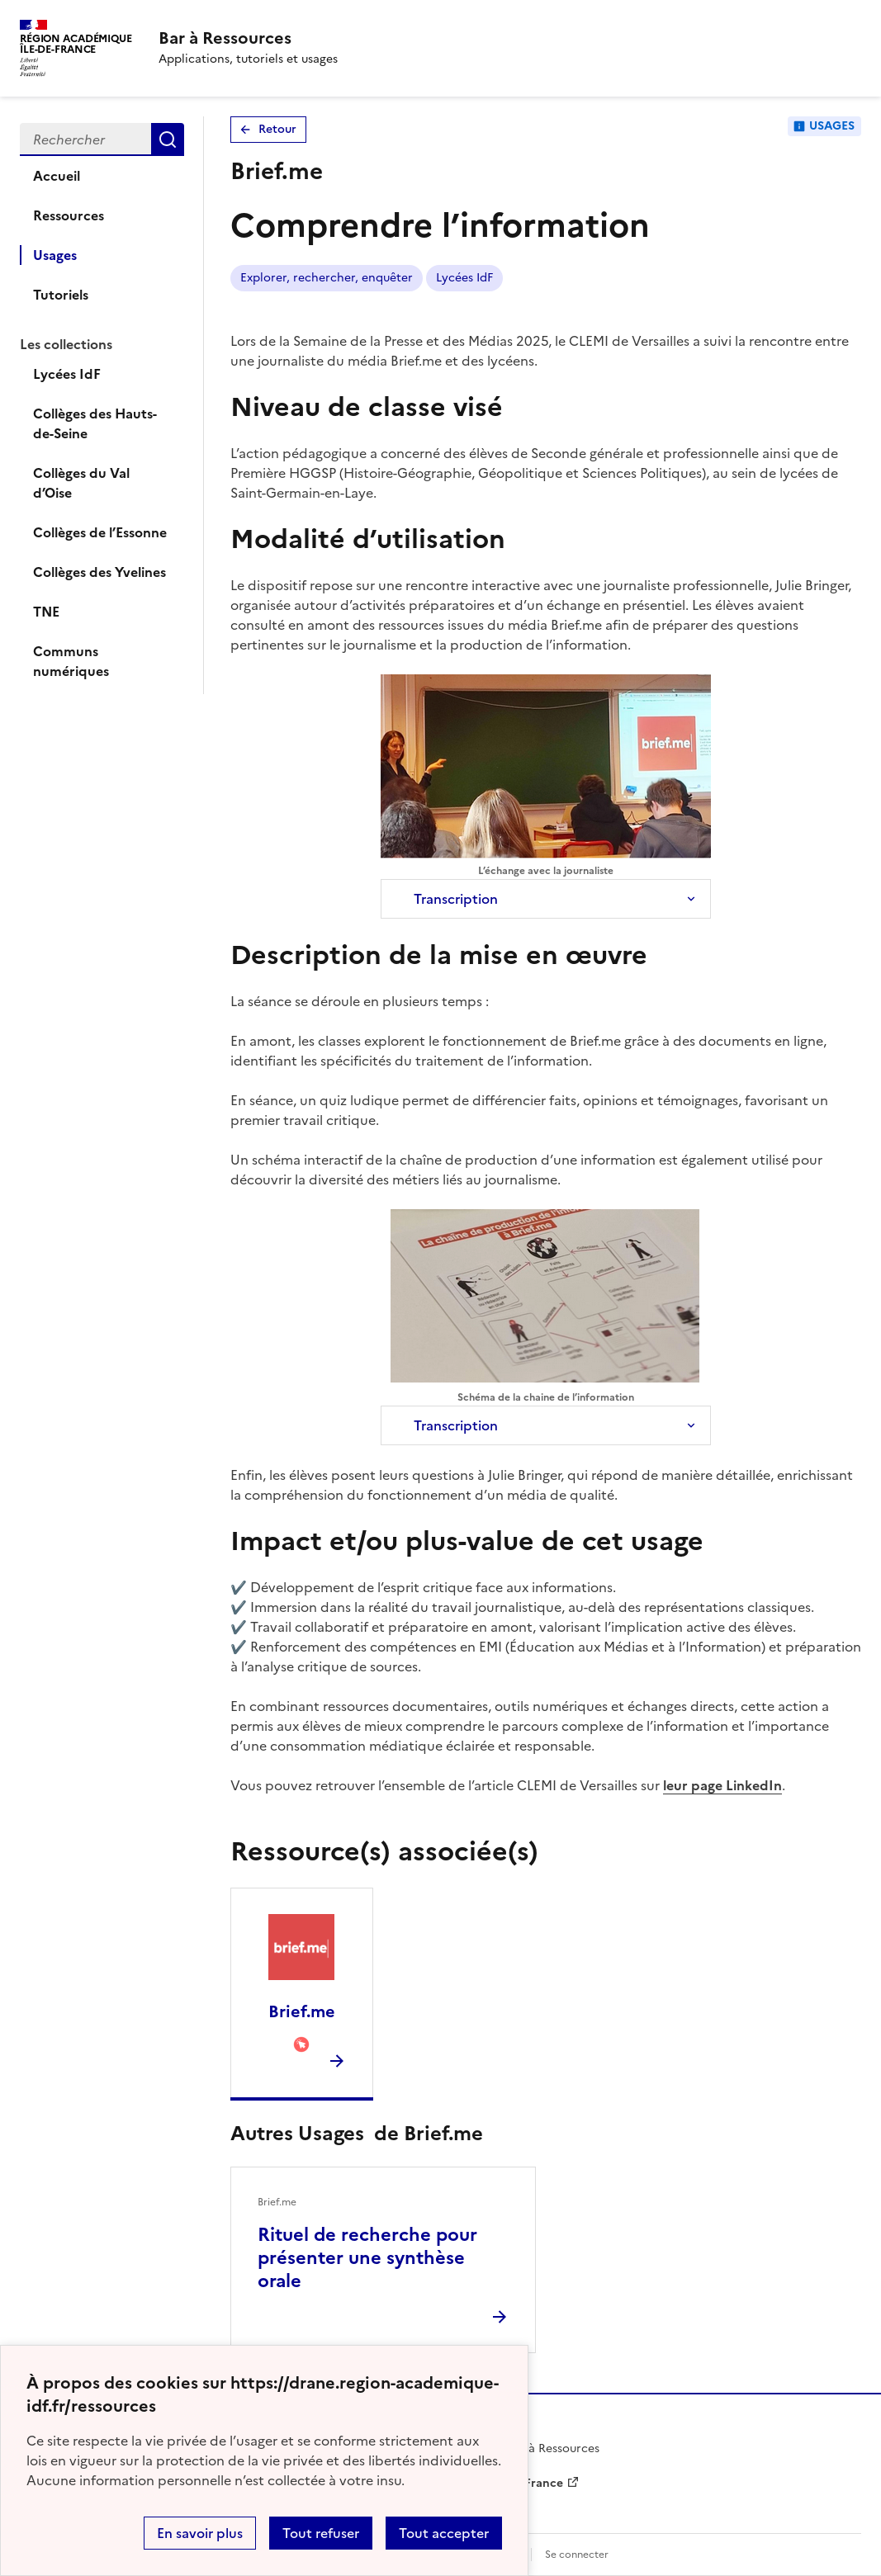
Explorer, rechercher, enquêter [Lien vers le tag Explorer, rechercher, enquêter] (326, 277)
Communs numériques (71, 661)
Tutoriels (60, 295)
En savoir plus (200, 2533)
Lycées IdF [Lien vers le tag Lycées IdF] (464, 277)
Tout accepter (444, 2533)
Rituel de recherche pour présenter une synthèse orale (367, 2258)
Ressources (68, 215)
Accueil (56, 176)
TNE (46, 612)
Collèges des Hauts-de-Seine (95, 423)
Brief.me (301, 2011)
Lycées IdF (67, 374)
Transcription (456, 899)
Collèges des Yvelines (99, 572)
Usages (55, 255)
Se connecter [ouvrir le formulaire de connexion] (577, 2554)
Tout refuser (320, 2533)
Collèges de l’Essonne (100, 532)
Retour (277, 129)
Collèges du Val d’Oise (81, 483)
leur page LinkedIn (722, 1785)
